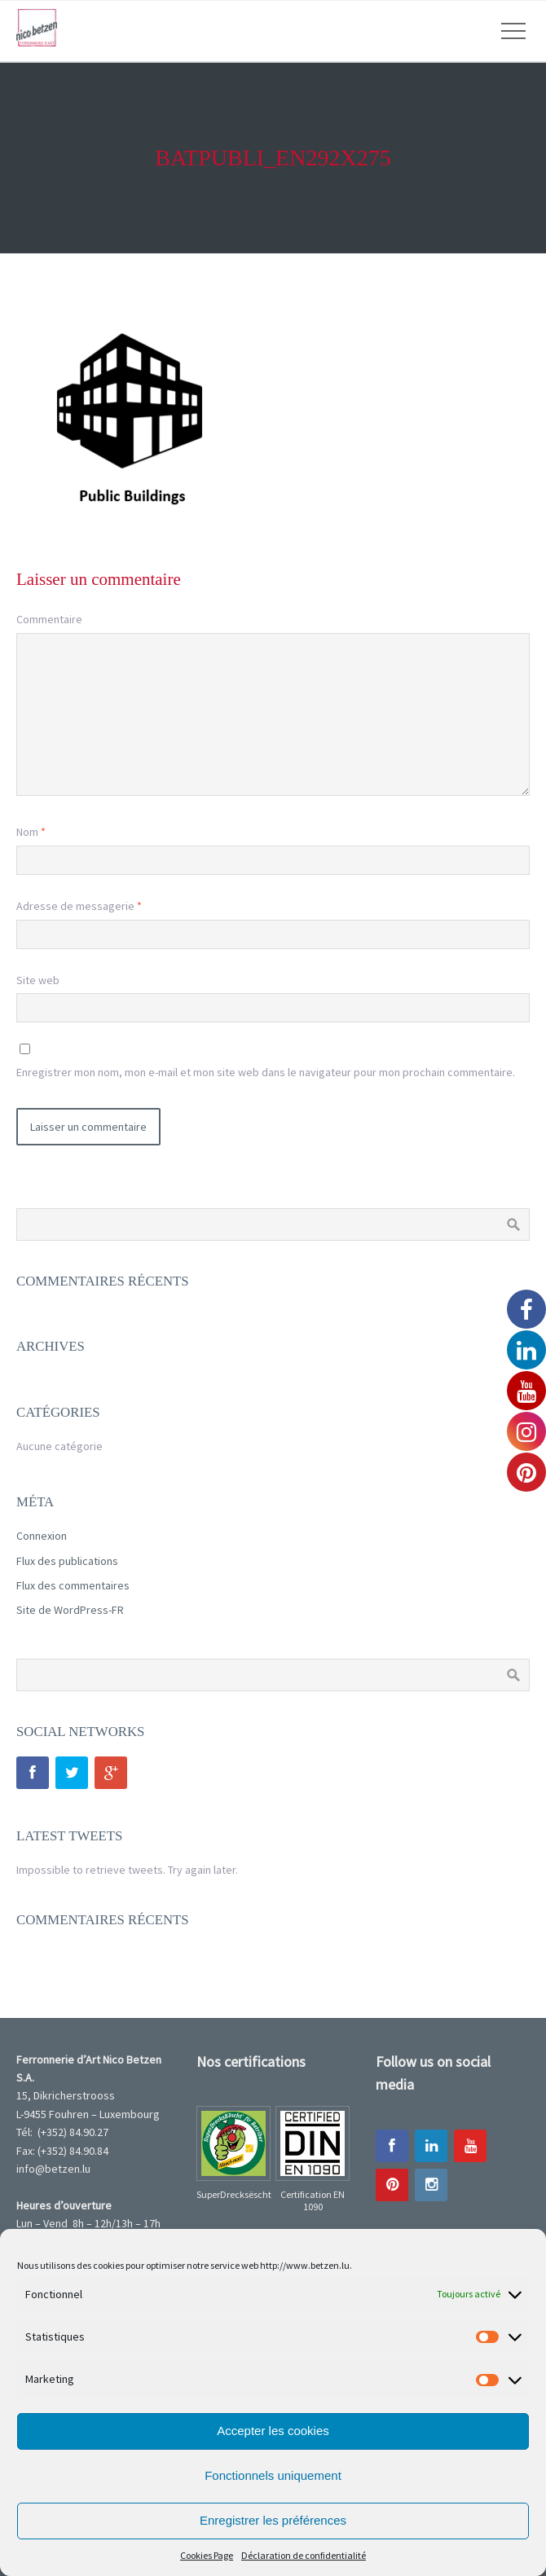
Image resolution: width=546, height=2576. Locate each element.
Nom (31, 831)
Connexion (41, 1535)
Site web (37, 980)
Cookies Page (206, 2555)
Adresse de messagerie (79, 906)
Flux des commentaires (73, 1585)
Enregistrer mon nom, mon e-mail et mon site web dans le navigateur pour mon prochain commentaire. (265, 1072)
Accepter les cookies (273, 2431)
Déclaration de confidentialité (303, 2555)
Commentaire (49, 619)
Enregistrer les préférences (273, 2520)
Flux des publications (67, 1561)
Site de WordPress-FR (70, 1609)
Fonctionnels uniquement (273, 2475)
